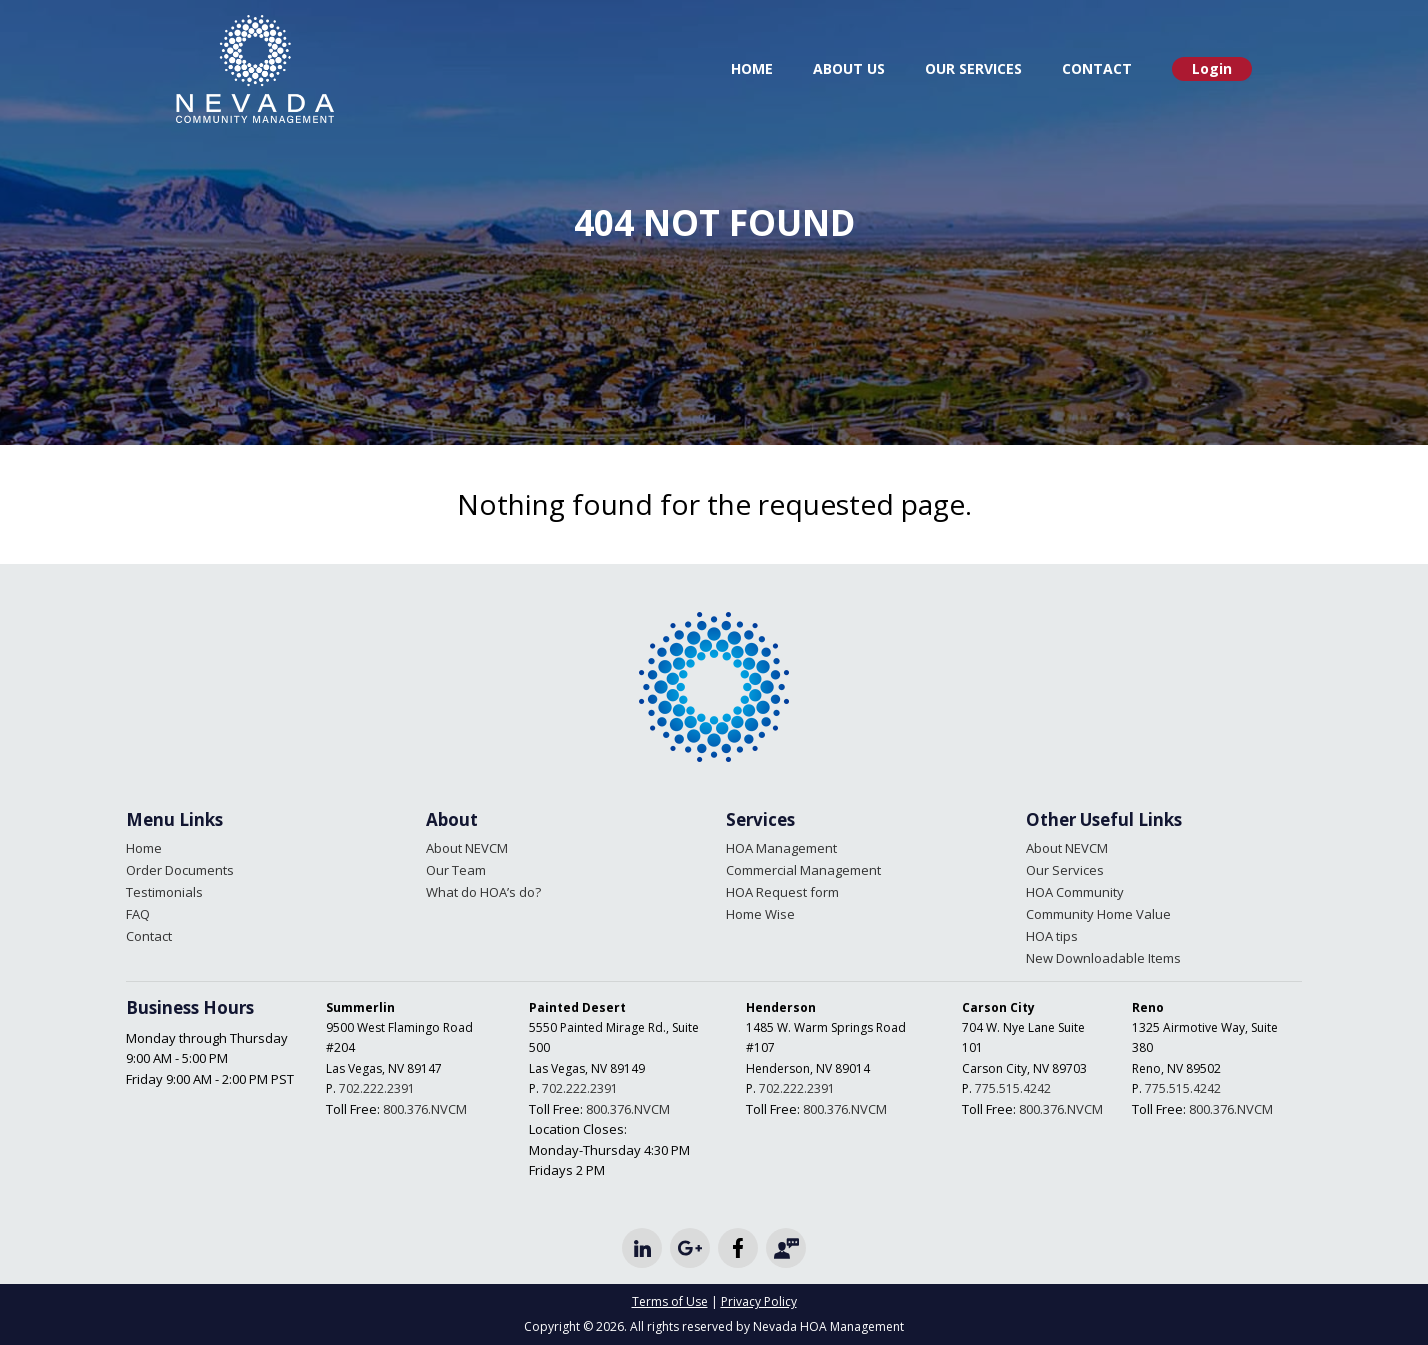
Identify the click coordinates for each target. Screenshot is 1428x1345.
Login (1212, 68)
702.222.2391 (377, 1088)
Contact (1097, 68)
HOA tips (1052, 936)
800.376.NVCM (425, 1109)
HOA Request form (782, 892)
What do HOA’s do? (483, 892)
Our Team (456, 870)
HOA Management (781, 848)
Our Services (973, 68)
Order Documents (180, 870)
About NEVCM (467, 848)
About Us (849, 68)
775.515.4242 (1013, 1088)
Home (752, 68)
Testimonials (164, 892)
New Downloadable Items (1103, 958)
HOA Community (1075, 892)
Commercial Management (803, 870)
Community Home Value (1098, 914)
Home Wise (760, 914)
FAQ (138, 914)
